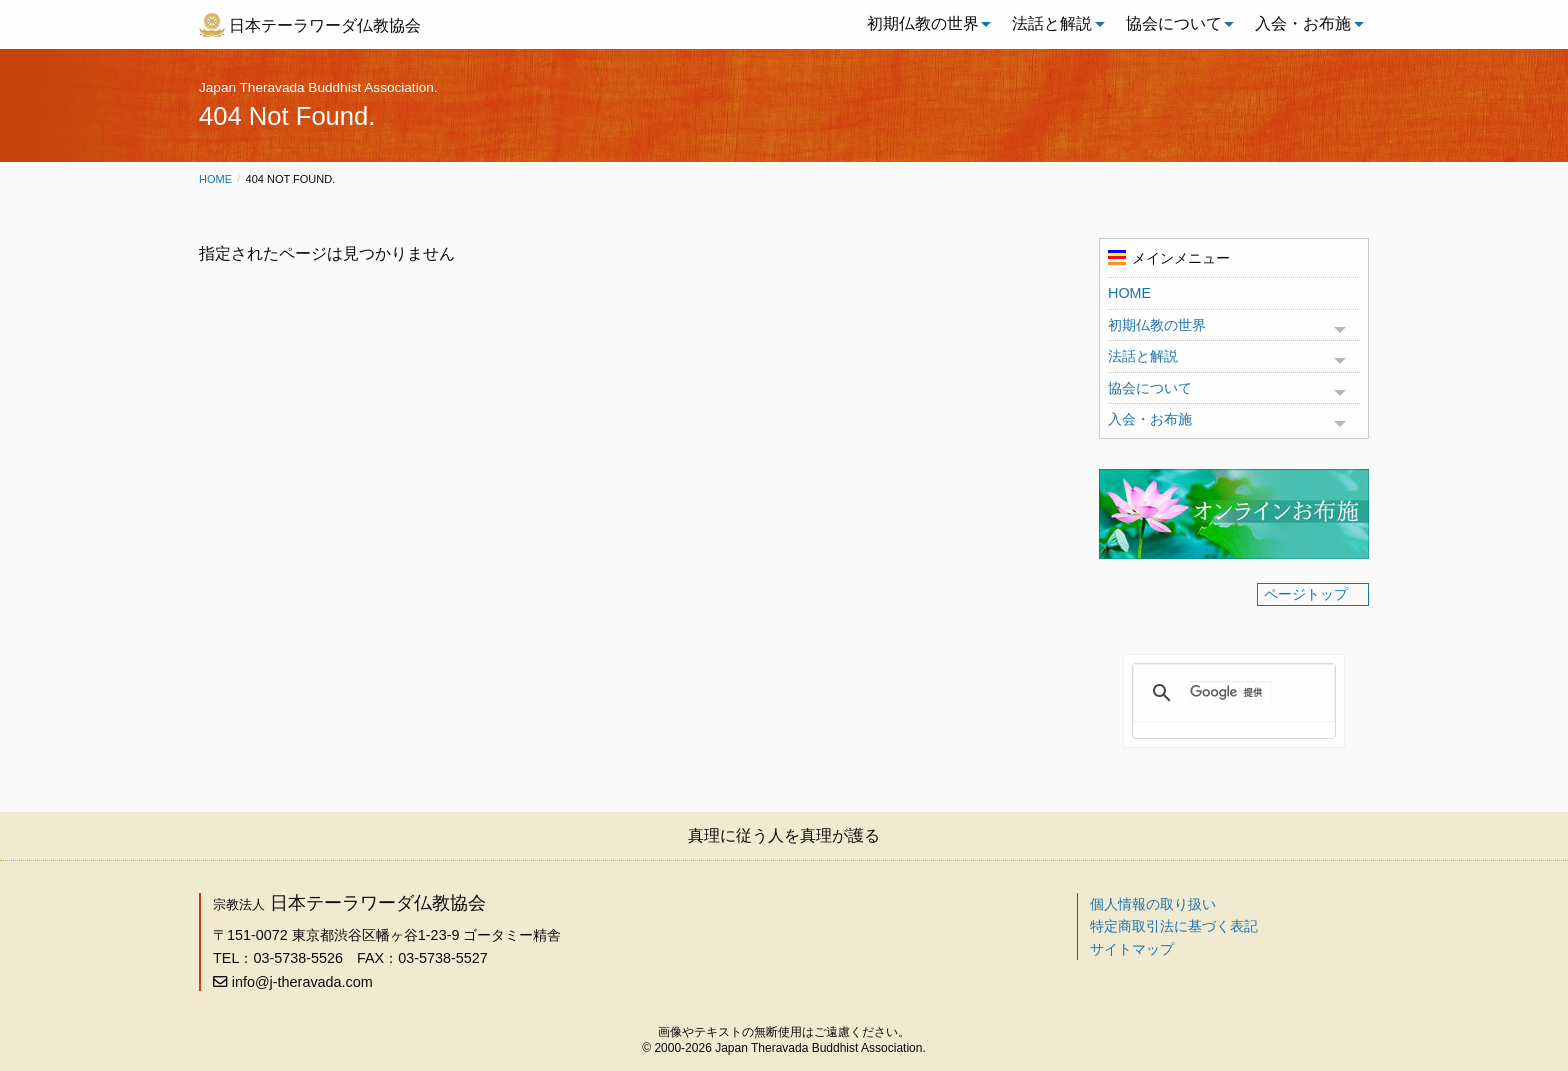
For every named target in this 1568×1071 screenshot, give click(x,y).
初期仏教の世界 (923, 23)
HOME (1129, 293)
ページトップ (1306, 594)
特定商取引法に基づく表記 (1174, 926)
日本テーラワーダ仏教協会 (325, 25)
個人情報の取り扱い (1153, 904)
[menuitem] (924, 24)
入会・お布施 (1303, 23)
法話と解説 (1052, 23)
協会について (1174, 23)
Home (215, 179)
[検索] (1231, 693)
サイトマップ (1132, 949)
